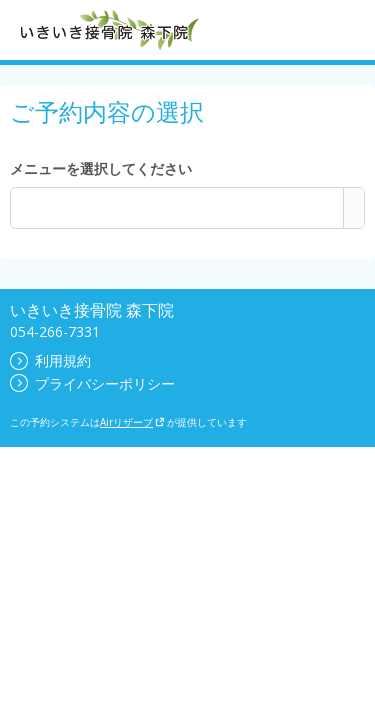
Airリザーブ (132, 422)
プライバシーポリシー (92, 383)
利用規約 (50, 360)
